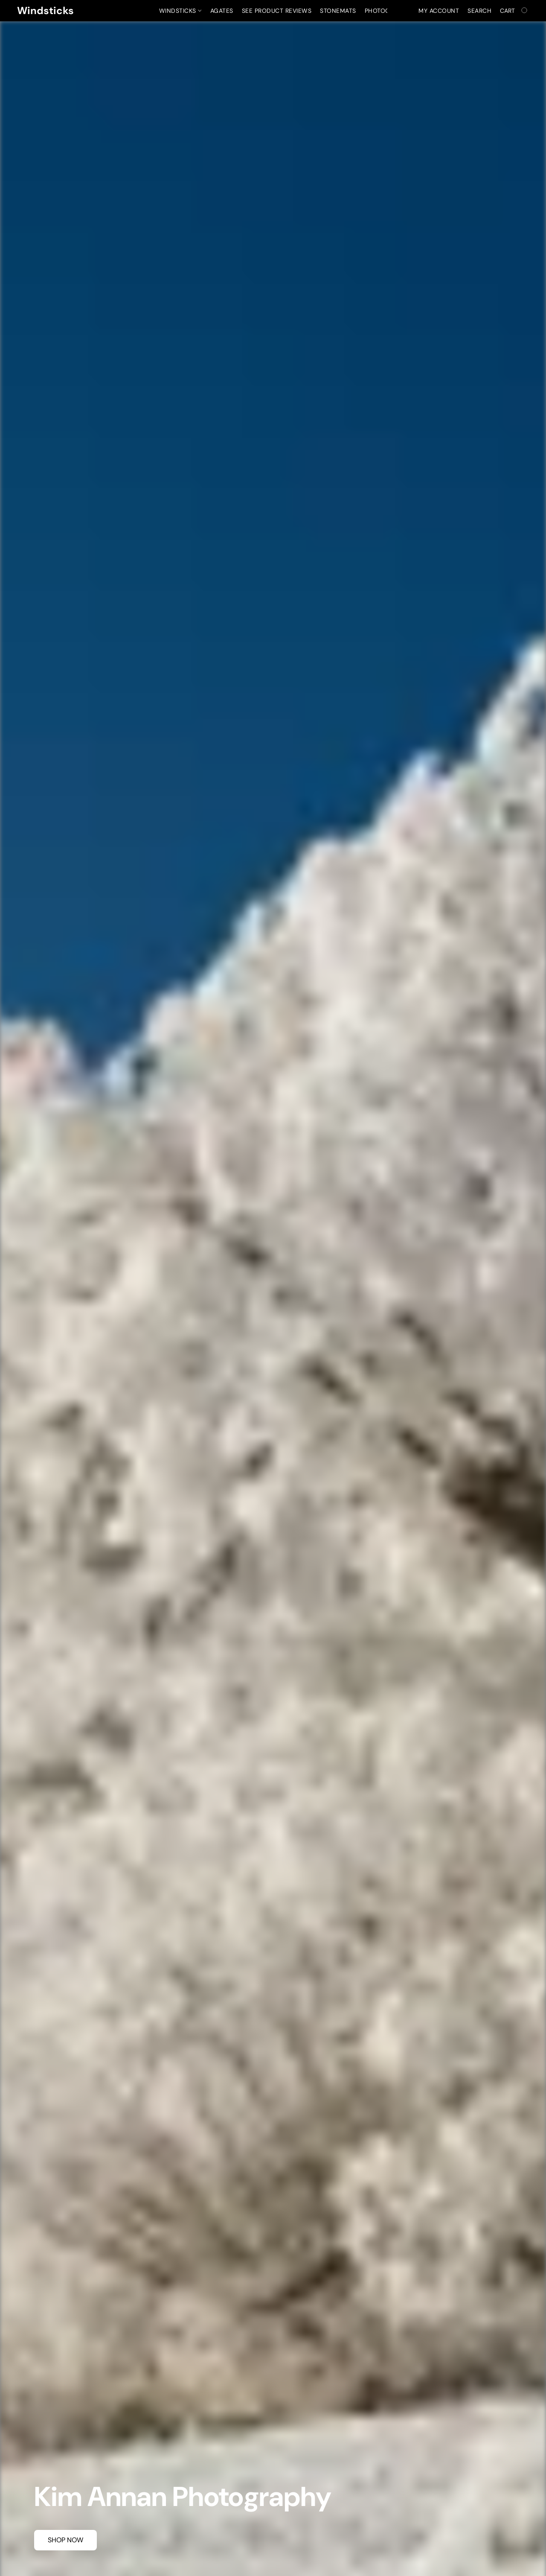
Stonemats (338, 11)
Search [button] (479, 11)
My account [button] (438, 11)
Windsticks (180, 11)
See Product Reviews (277, 11)
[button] (45, 10)
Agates (221, 11)
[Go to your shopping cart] (514, 10)
